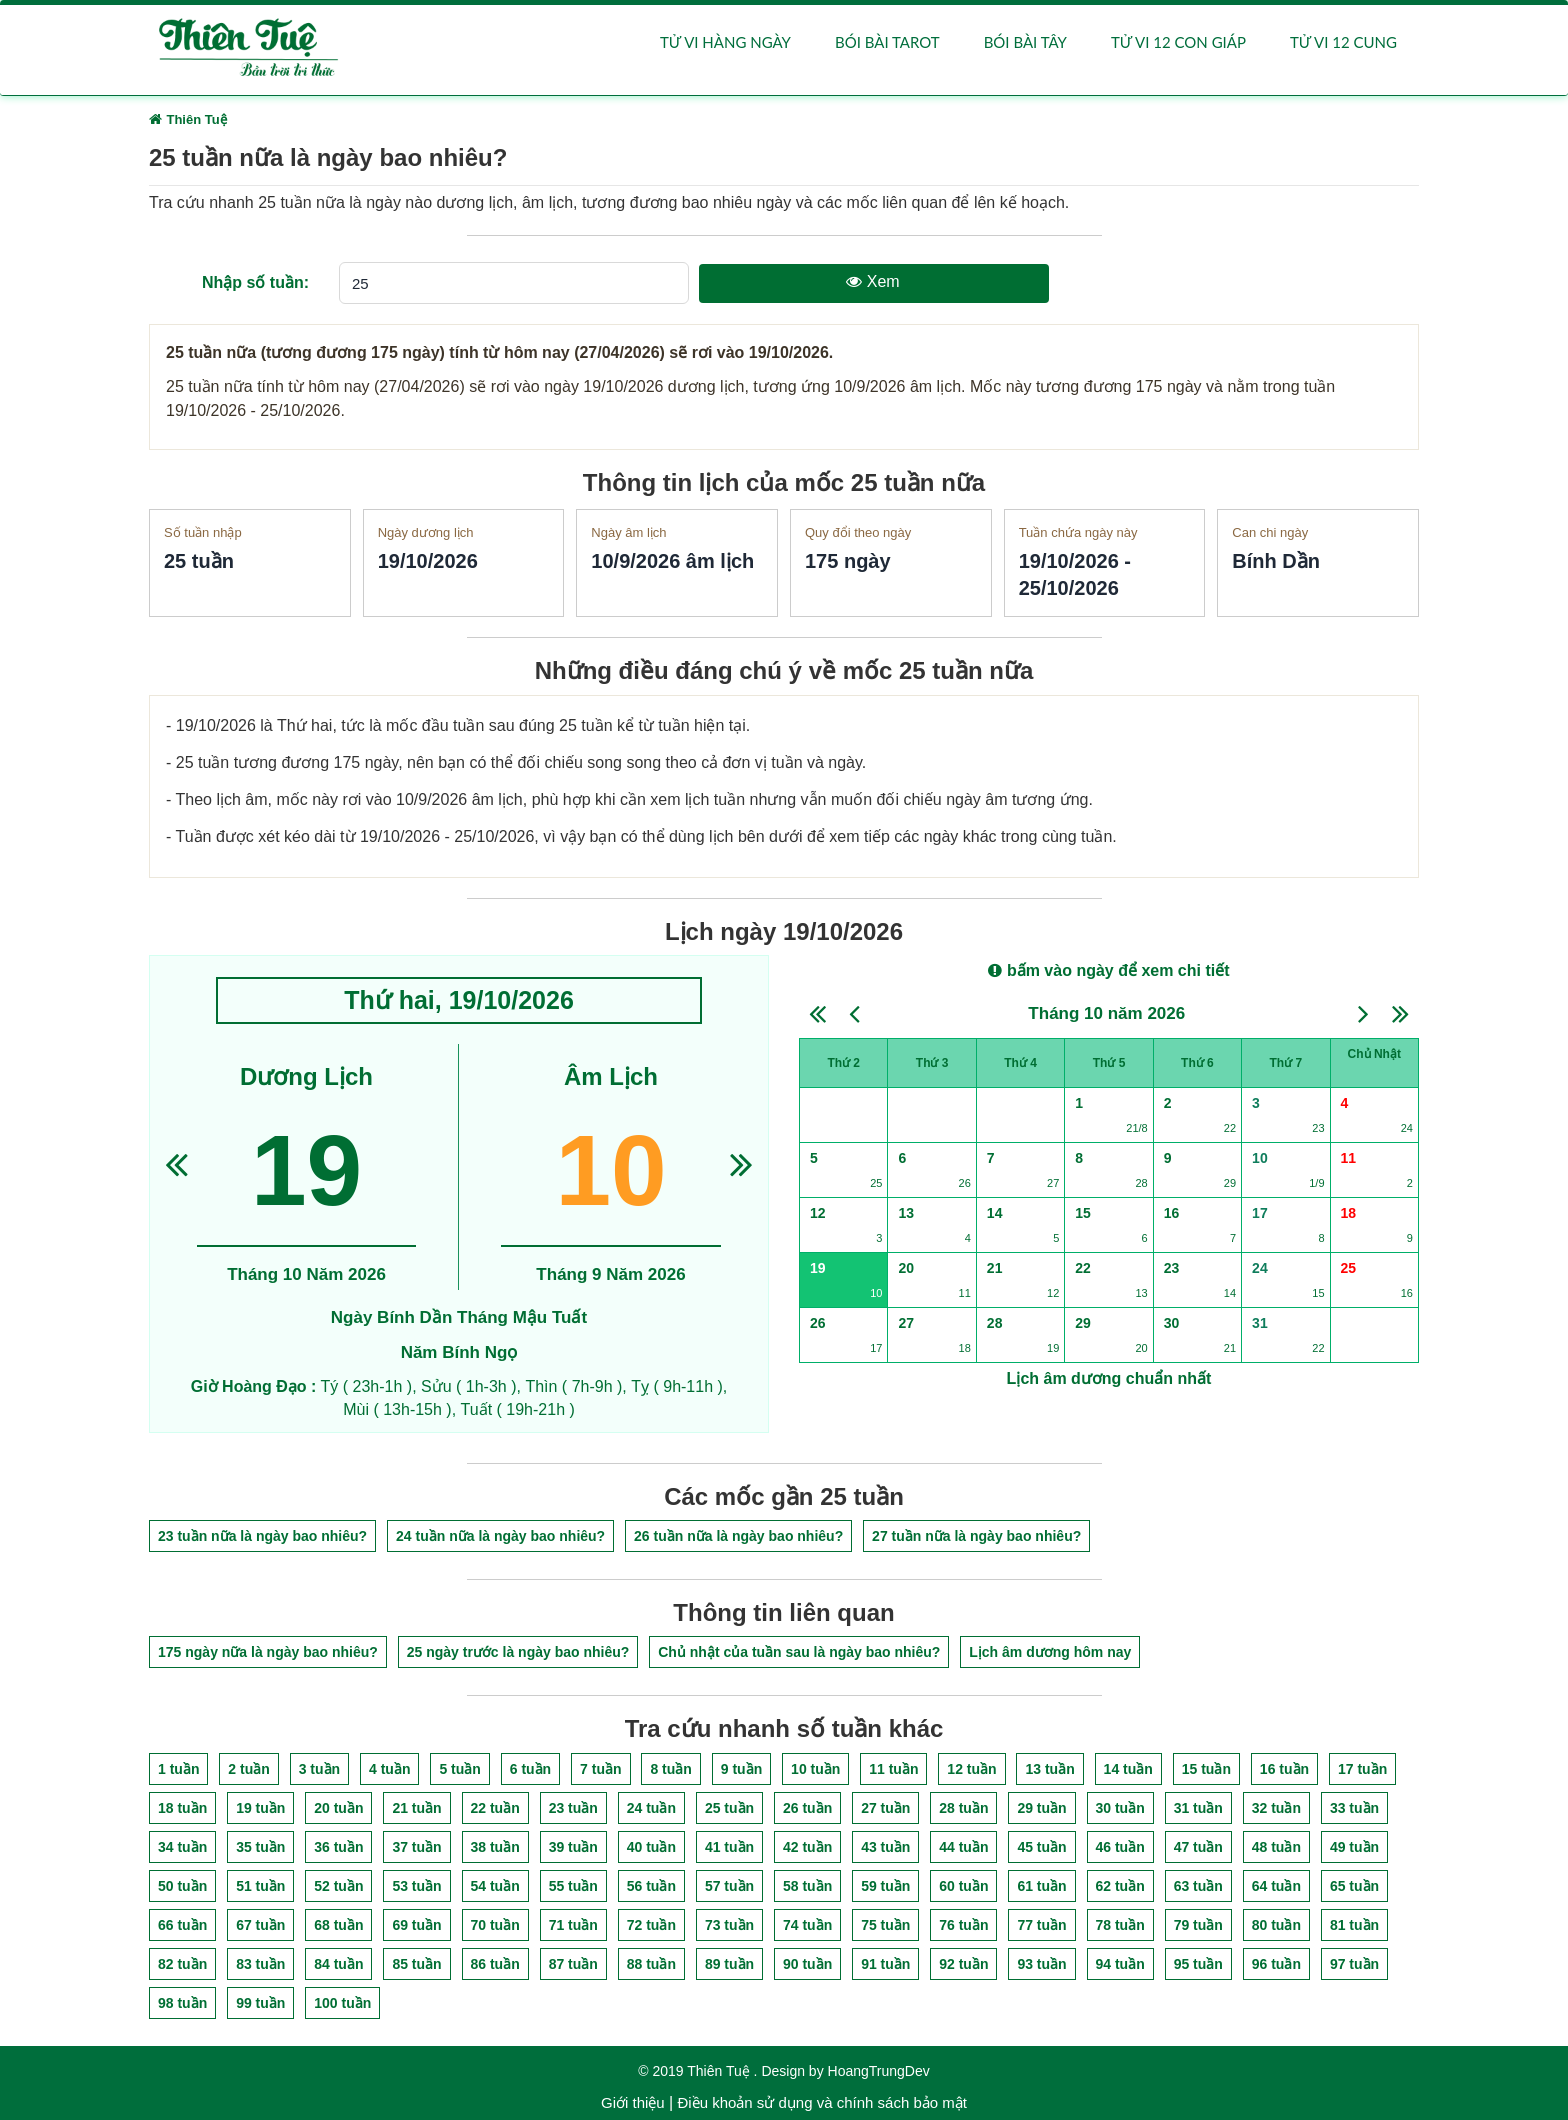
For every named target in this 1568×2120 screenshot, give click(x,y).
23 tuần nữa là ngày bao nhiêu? (262, 1536)
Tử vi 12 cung (1343, 42)
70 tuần (495, 1925)
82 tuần (182, 1964)
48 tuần (1276, 1847)
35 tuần (260, 1847)
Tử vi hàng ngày (725, 42)
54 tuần (495, 1886)
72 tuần (651, 1925)
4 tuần (389, 1769)
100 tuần (342, 2003)
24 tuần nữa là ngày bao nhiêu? (500, 1536)
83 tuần (260, 1964)
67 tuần (260, 1925)
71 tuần (573, 1925)
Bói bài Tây (1025, 42)
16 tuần (1284, 1769)
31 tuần (1198, 1808)
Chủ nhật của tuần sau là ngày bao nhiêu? (799, 1653)
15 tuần (1206, 1769)
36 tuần (338, 1847)
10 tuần (815, 1769)
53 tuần (416, 1886)
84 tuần (338, 1964)
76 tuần (963, 1925)
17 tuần (1362, 1769)
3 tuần (319, 1769)
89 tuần (729, 1964)
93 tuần (1041, 1964)
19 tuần (260, 1808)
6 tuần (530, 1769)
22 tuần (495, 1808)
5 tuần (459, 1769)
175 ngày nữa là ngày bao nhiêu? (268, 1653)
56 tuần (651, 1886)
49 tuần (1354, 1847)
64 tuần (1276, 1886)
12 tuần (971, 1769)
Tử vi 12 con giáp (1178, 42)
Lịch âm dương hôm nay (1050, 1653)
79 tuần (1198, 1925)
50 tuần (182, 1886)
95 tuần (1198, 1964)
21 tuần (416, 1808)
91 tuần (885, 1964)
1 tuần (178, 1769)
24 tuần (651, 1808)
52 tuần (338, 1886)
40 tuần (651, 1847)
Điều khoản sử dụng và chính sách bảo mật (821, 2102)
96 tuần (1276, 1964)
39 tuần (573, 1847)
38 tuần (495, 1847)
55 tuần (573, 1886)
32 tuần (1276, 1808)
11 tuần (893, 1769)
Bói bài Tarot (887, 42)
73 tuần (729, 1925)
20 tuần (338, 1808)
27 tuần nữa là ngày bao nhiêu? (976, 1536)
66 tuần (182, 1925)
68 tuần (338, 1925)
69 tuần (416, 1925)
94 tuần (1120, 1964)
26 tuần (807, 1808)
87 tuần (573, 1964)
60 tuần (963, 1886)
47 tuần (1198, 1847)
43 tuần (885, 1847)
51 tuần (260, 1886)
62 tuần (1120, 1886)
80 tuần (1276, 1925)
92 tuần (963, 1964)
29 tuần (1041, 1808)
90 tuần (807, 1964)
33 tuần (1354, 1808)
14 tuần (1128, 1769)
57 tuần (729, 1886)
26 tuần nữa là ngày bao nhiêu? (738, 1536)
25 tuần (729, 1808)
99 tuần (260, 2003)
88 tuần (651, 1964)
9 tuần (741, 1769)
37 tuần (416, 1847)
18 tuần (182, 1808)
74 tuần (807, 1925)
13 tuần (1049, 1769)
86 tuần (495, 1964)
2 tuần (248, 1769)
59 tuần (885, 1886)
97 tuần (1354, 1964)
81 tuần (1354, 1925)
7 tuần (600, 1769)
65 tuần (1354, 1886)
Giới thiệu (633, 2102)
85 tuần (416, 1964)
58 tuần (807, 1886)
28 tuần (963, 1808)
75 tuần (885, 1925)
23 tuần (573, 1808)
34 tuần (182, 1847)
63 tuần (1198, 1886)
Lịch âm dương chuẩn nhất (1109, 1378)
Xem (872, 281)
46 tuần (1120, 1847)
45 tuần (1041, 1847)
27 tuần (885, 1808)
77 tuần (1041, 1925)
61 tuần (1041, 1886)
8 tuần (670, 1769)
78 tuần (1120, 1925)
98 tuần (182, 2003)
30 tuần (1120, 1808)
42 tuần (807, 1847)
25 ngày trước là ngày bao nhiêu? (518, 1653)
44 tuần (963, 1847)
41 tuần (729, 1847)
